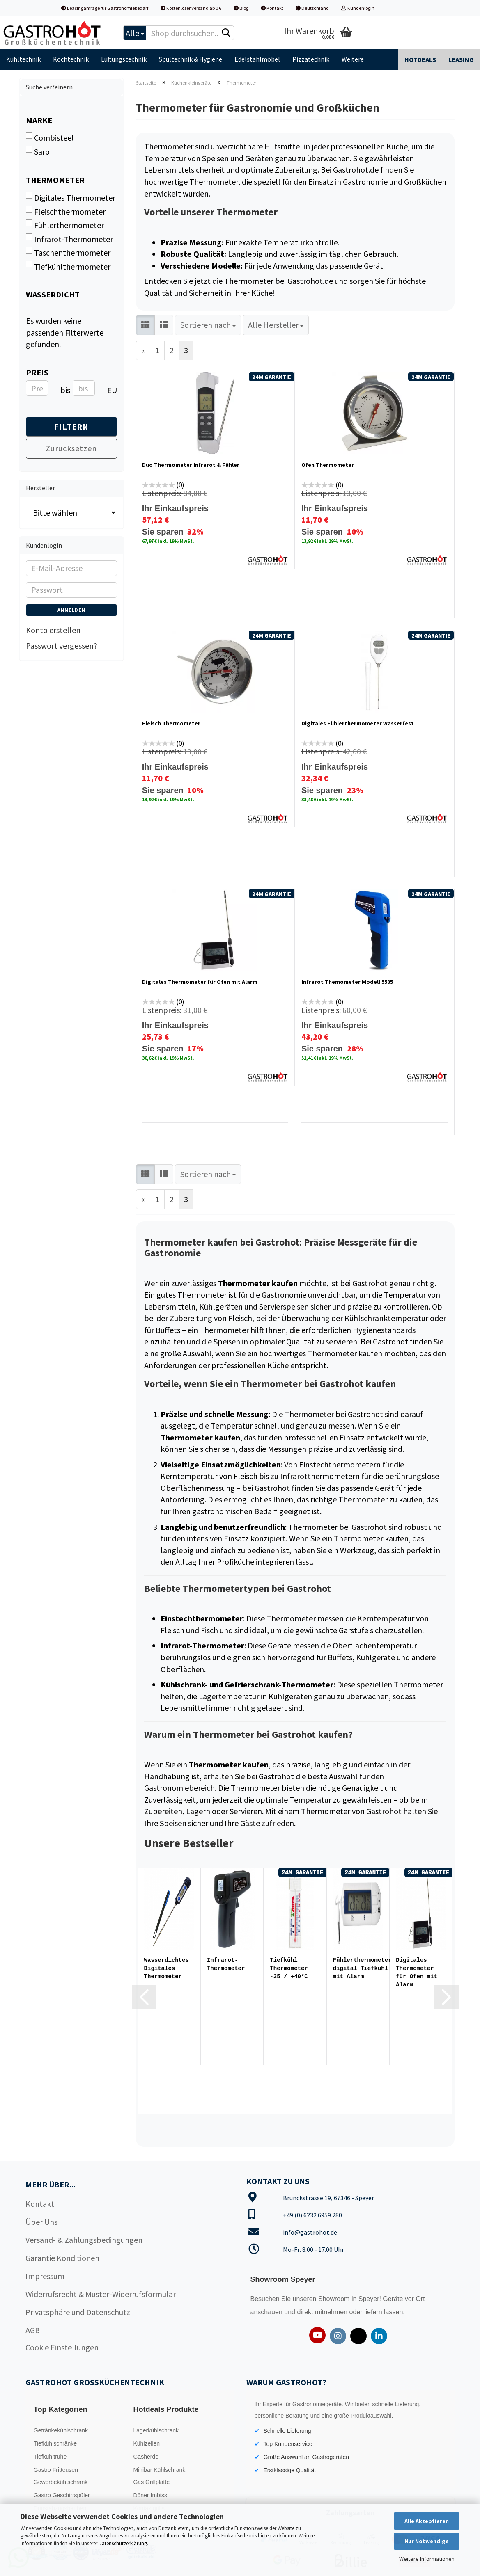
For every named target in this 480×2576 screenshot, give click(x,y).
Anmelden (71, 610)
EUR (110, 390)
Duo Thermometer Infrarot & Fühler (190, 465)
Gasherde (145, 2456)
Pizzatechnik (310, 59)
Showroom (334, 2298)
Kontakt (272, 8)
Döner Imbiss (150, 2495)
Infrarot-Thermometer (226, 1964)
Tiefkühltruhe (50, 2456)
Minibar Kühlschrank (159, 2469)
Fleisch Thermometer (171, 723)
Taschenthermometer (68, 252)
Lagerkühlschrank (156, 2430)
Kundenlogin (357, 8)
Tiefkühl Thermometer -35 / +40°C (289, 1968)
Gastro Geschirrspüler (62, 2495)
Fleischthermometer (66, 211)
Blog (241, 8)
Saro (38, 151)
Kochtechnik (71, 59)
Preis (37, 372)
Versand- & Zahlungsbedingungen (83, 2240)
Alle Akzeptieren (426, 2521)
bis (63, 390)
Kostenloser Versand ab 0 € (191, 8)
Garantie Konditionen (62, 2258)
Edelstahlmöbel (257, 59)
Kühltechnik (23, 59)
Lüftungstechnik (124, 59)
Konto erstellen (53, 630)
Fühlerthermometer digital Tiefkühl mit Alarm (362, 1968)
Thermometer (55, 180)
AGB (32, 2330)
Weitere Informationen (427, 2558)
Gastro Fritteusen (56, 2469)
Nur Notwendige (426, 2541)
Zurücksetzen (71, 448)
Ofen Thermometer (327, 465)
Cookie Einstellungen (62, 2347)
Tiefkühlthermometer (68, 266)
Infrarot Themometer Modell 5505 (347, 981)
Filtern (71, 426)
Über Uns (41, 2222)
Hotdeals (420, 59)
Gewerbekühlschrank (61, 2482)
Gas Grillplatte (151, 2482)
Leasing (461, 59)
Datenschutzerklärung (123, 2543)
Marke (39, 120)
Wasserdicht (53, 294)
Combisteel (50, 137)
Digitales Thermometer (70, 197)
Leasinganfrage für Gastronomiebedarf (104, 8)
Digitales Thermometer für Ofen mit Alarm (199, 981)
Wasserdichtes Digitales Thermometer (166, 1968)
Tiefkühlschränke (55, 2443)
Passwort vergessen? (61, 645)
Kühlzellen (146, 2443)
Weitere (353, 59)
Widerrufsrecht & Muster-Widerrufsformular (100, 2294)
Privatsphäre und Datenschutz (77, 2312)
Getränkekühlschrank (61, 2430)
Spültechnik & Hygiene (190, 59)
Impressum (44, 2276)
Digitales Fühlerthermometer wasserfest (357, 723)
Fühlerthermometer (65, 224)
